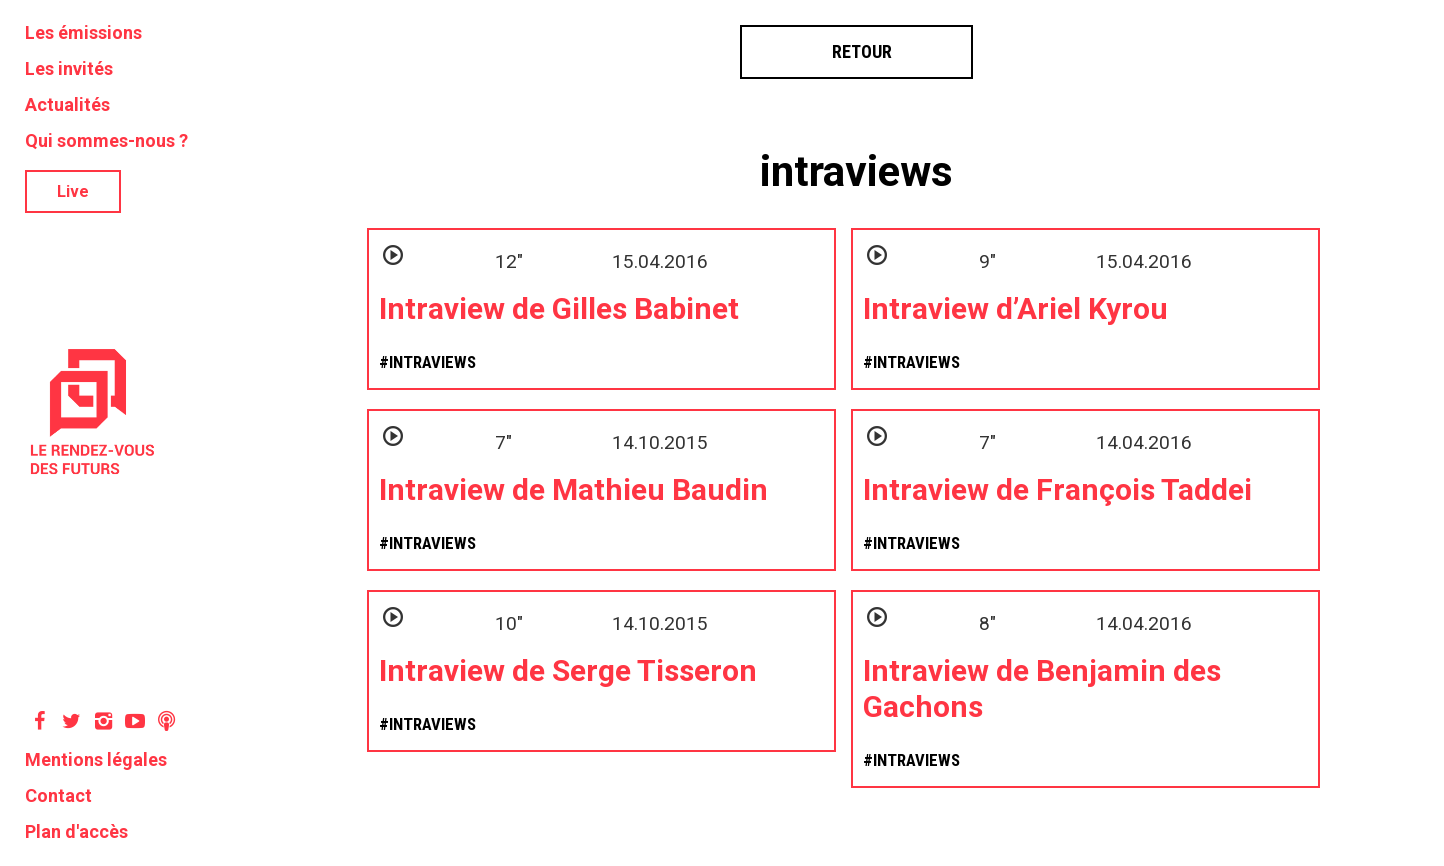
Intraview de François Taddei (1057, 489)
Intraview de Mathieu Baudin (573, 489)
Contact (58, 795)
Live (73, 191)
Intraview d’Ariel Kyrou (1015, 308)
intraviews (856, 171)
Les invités (69, 68)
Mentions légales (96, 759)
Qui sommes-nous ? (106, 140)
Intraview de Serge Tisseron (568, 670)
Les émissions (83, 32)
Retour (856, 51)
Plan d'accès (76, 831)
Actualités (67, 104)
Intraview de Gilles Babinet (559, 308)
